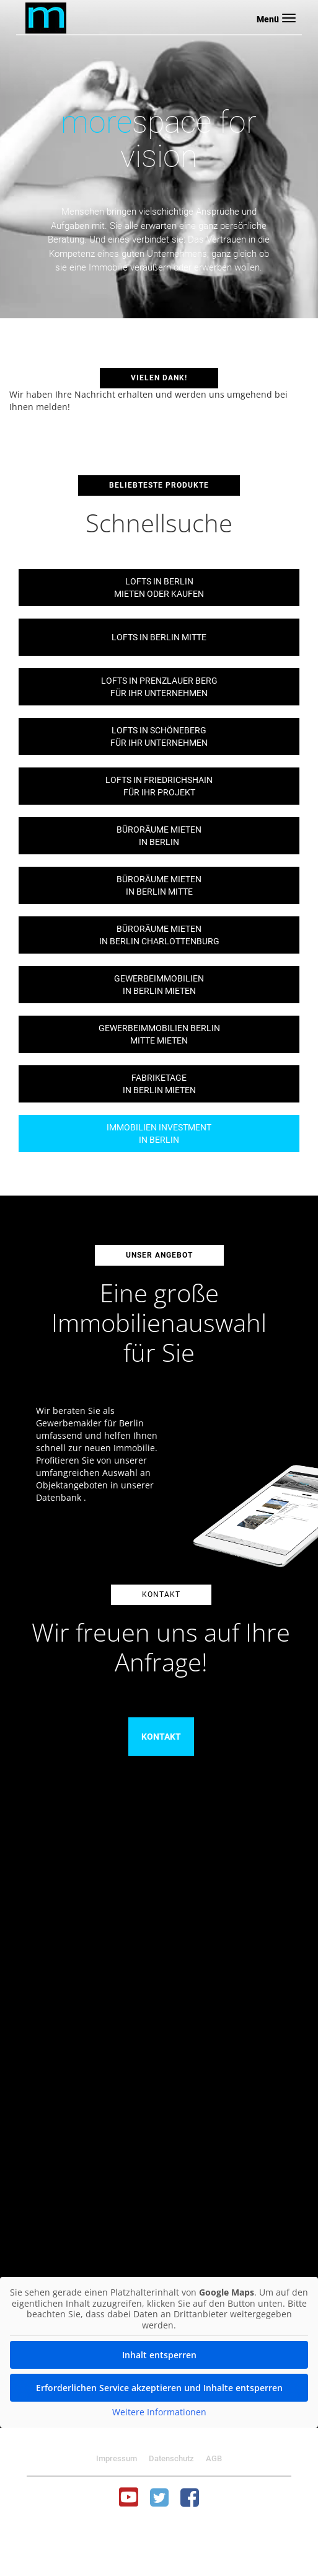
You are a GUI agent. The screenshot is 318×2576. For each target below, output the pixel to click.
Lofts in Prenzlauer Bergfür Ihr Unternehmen (159, 687)
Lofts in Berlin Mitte (159, 637)
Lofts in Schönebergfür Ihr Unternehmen (159, 736)
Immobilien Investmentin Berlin (159, 1133)
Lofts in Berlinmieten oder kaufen (159, 587)
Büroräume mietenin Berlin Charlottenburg (159, 935)
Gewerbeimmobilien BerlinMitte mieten (159, 1034)
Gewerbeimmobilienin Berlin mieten (159, 984)
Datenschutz (171, 2458)
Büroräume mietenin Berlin (159, 836)
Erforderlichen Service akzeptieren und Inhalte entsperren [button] (159, 2388)
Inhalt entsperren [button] (159, 2355)
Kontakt (161, 1737)
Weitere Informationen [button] (159, 2412)
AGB (214, 2458)
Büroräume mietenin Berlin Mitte (159, 885)
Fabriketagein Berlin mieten (159, 1084)
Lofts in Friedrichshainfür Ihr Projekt (159, 786)
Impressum (116, 2458)
